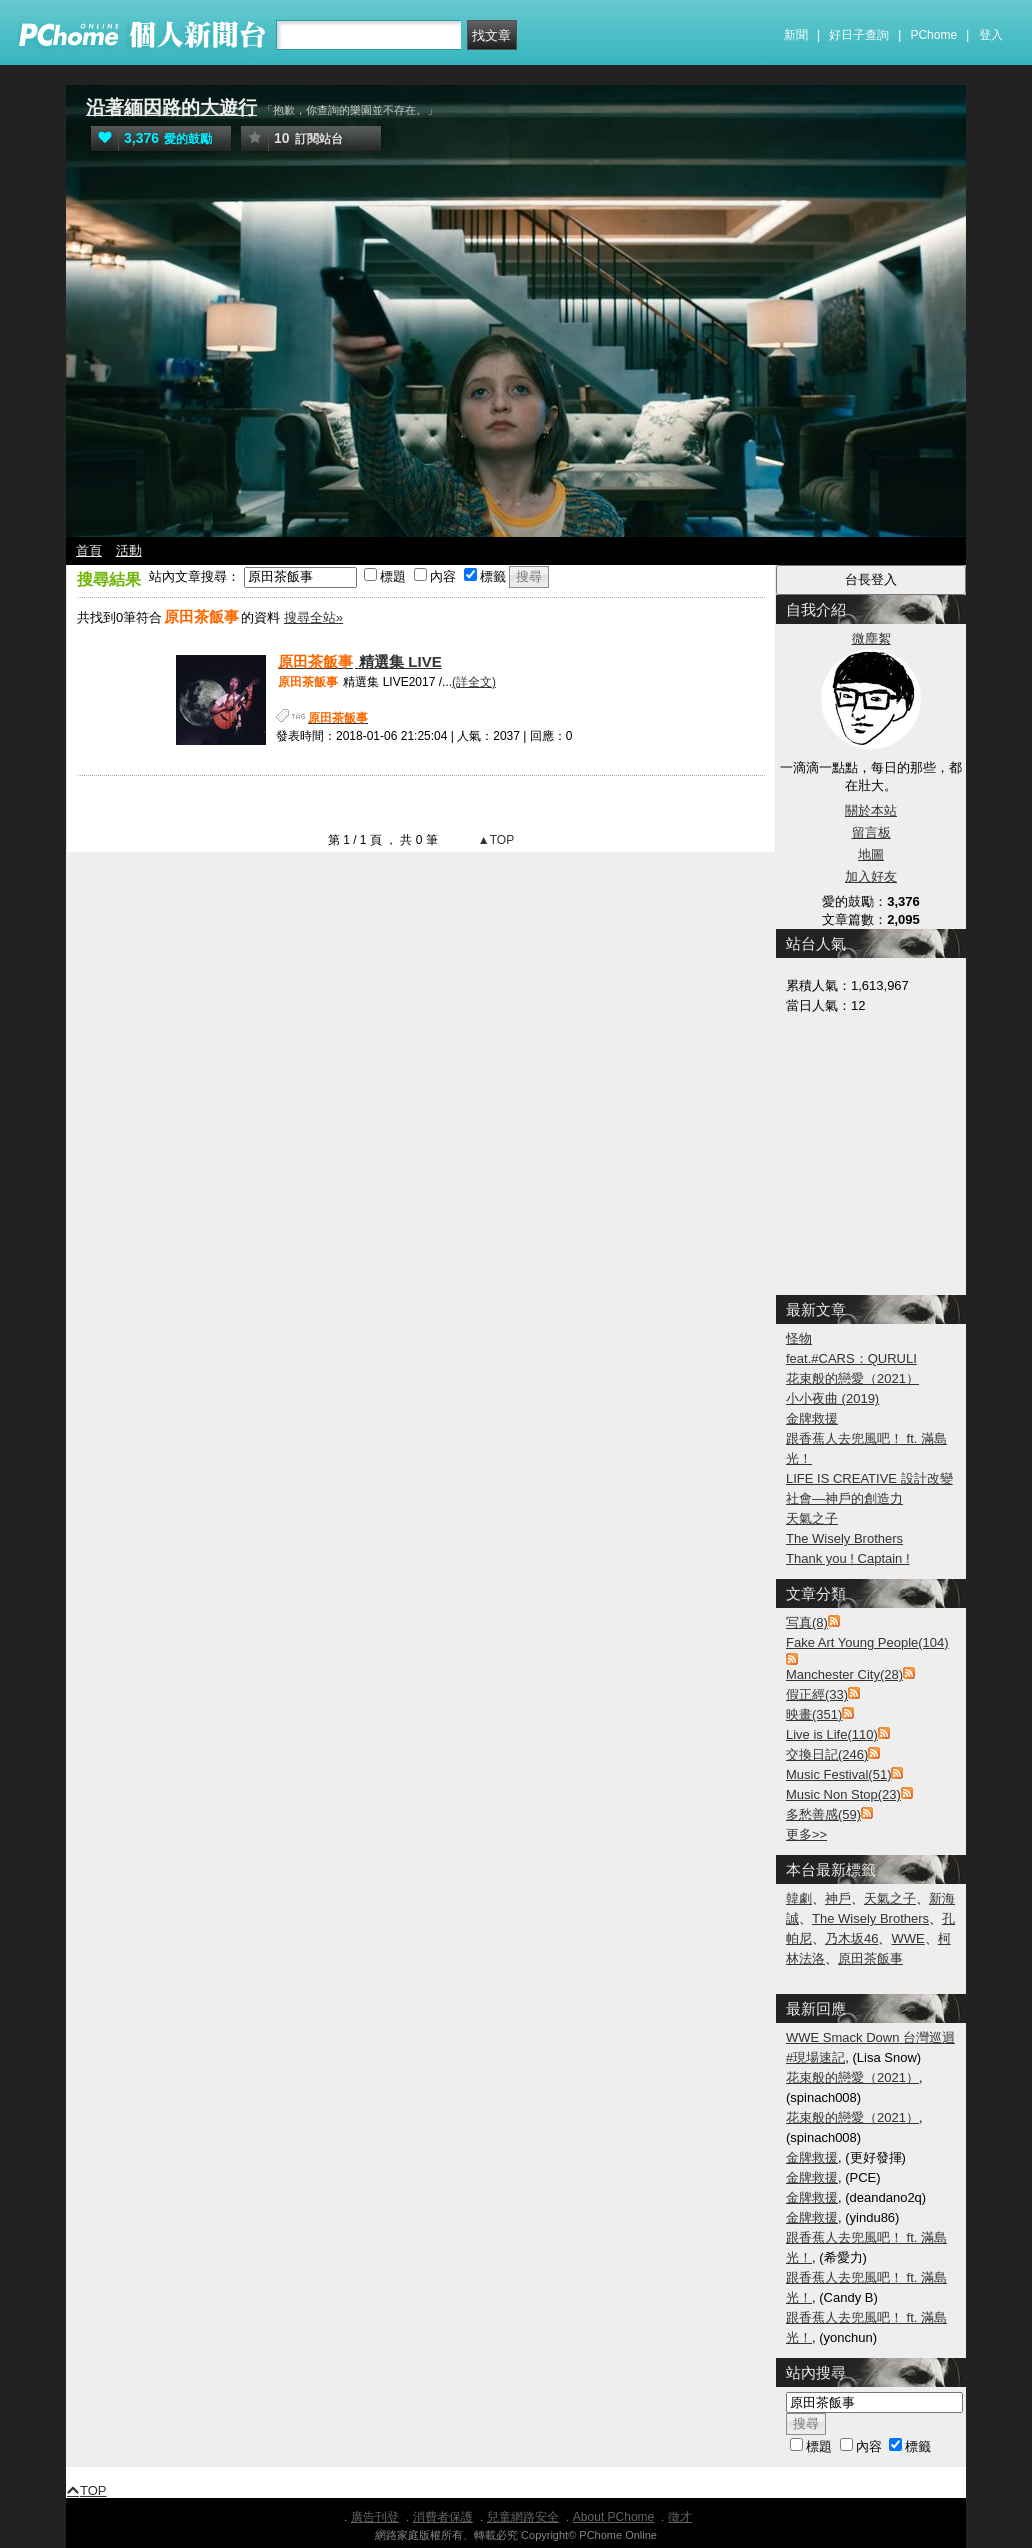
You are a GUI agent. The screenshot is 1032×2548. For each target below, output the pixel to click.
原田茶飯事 (870, 1958)
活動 (129, 550)
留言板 (871, 832)
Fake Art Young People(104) (867, 1642)
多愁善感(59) (823, 1814)
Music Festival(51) (838, 1774)
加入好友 (871, 876)
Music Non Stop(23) (843, 1794)
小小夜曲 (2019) (832, 1398)
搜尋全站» (313, 617)
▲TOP (495, 840)
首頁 (89, 550)
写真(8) (807, 1622)
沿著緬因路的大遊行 (171, 107)
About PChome (613, 2517)
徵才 (680, 2517)
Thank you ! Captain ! (848, 1558)
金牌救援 (812, 1418)
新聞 (796, 35)
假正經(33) (817, 1694)
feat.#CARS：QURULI (851, 1358)
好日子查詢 (859, 35)
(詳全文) (474, 682)
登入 (991, 35)
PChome (933, 35)
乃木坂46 (851, 1938)
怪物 (799, 1338)
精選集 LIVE (359, 661)
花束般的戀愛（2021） (852, 1378)
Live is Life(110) (832, 1734)
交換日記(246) (827, 1754)
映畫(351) (814, 1714)
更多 (806, 1834)
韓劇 (799, 1898)
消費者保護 (443, 2517)
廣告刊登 (375, 2517)
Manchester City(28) (844, 1674)
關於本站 (871, 810)
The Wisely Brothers (844, 1538)
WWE (907, 1938)
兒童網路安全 (523, 2517)
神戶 (838, 1898)
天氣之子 (812, 1518)
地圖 (871, 854)
